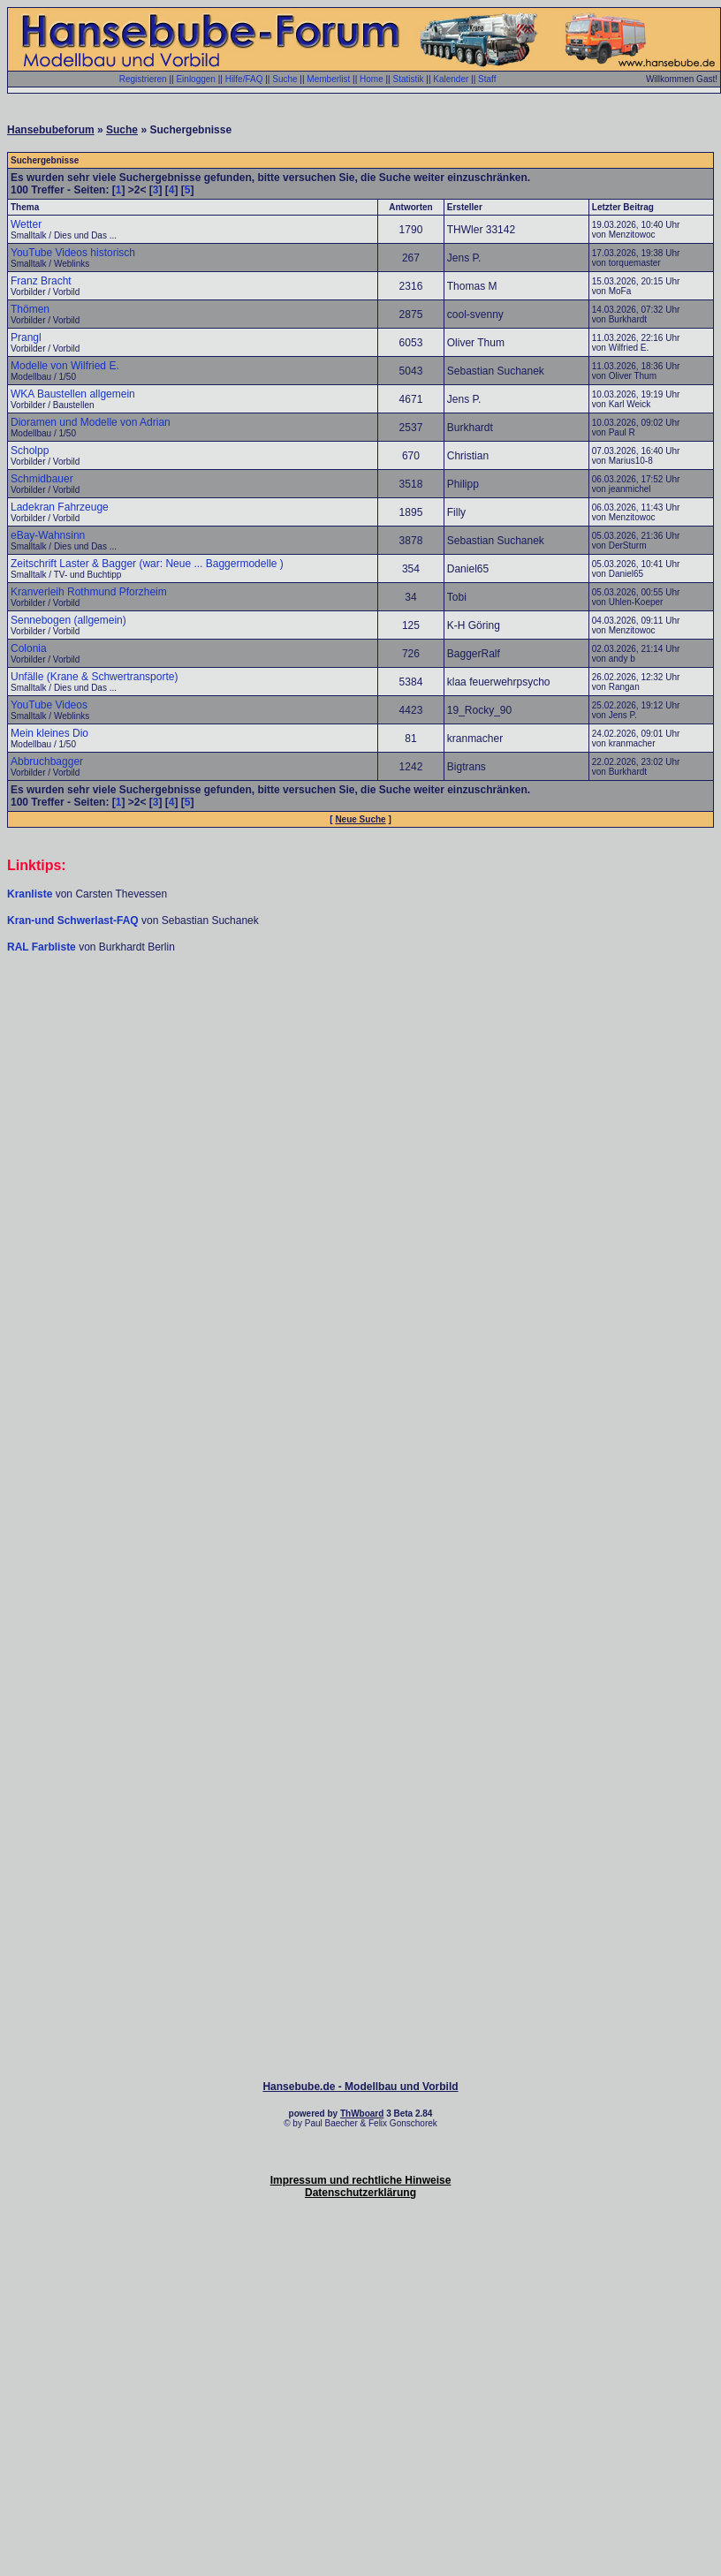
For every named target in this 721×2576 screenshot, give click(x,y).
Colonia (29, 648)
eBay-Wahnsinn (48, 535)
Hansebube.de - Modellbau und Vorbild (360, 2086)
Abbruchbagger (47, 761)
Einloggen (195, 79)
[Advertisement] (357, 1143)
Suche (284, 79)
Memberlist (328, 79)
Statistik (407, 79)
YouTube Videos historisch (73, 252)
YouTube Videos (49, 705)
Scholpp (30, 450)
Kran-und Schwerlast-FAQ (74, 920)
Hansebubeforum (51, 130)
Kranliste (29, 894)
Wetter (26, 224)
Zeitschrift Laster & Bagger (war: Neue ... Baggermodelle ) (147, 563)
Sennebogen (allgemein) (68, 620)
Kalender (450, 79)
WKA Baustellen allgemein (73, 394)
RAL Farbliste (43, 947)
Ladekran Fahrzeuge (60, 507)
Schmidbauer (42, 479)
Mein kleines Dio (49, 733)
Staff (487, 79)
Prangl (26, 337)
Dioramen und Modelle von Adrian (91, 422)
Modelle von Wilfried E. (65, 366)
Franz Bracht (41, 281)
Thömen (30, 309)
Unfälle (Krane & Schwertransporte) (94, 677)
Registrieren (143, 79)
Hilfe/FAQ (244, 79)
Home (371, 79)
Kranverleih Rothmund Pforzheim (89, 592)
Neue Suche (360, 819)
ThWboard (361, 2113)
